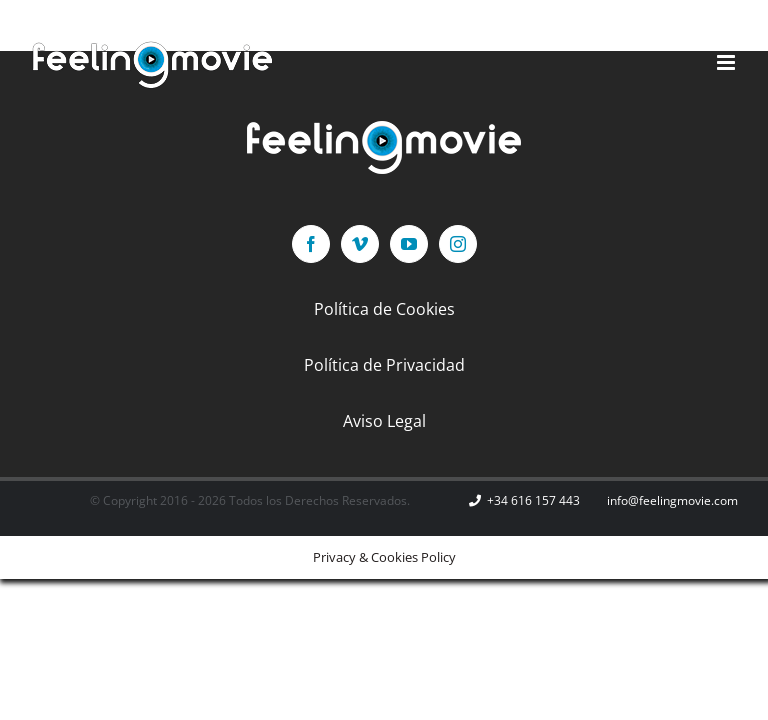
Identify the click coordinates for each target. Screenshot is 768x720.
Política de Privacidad (384, 365)
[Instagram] (458, 244)
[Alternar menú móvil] (727, 62)
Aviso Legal (384, 421)
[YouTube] (409, 244)
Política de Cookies (384, 309)
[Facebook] (311, 244)
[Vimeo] (360, 244)
